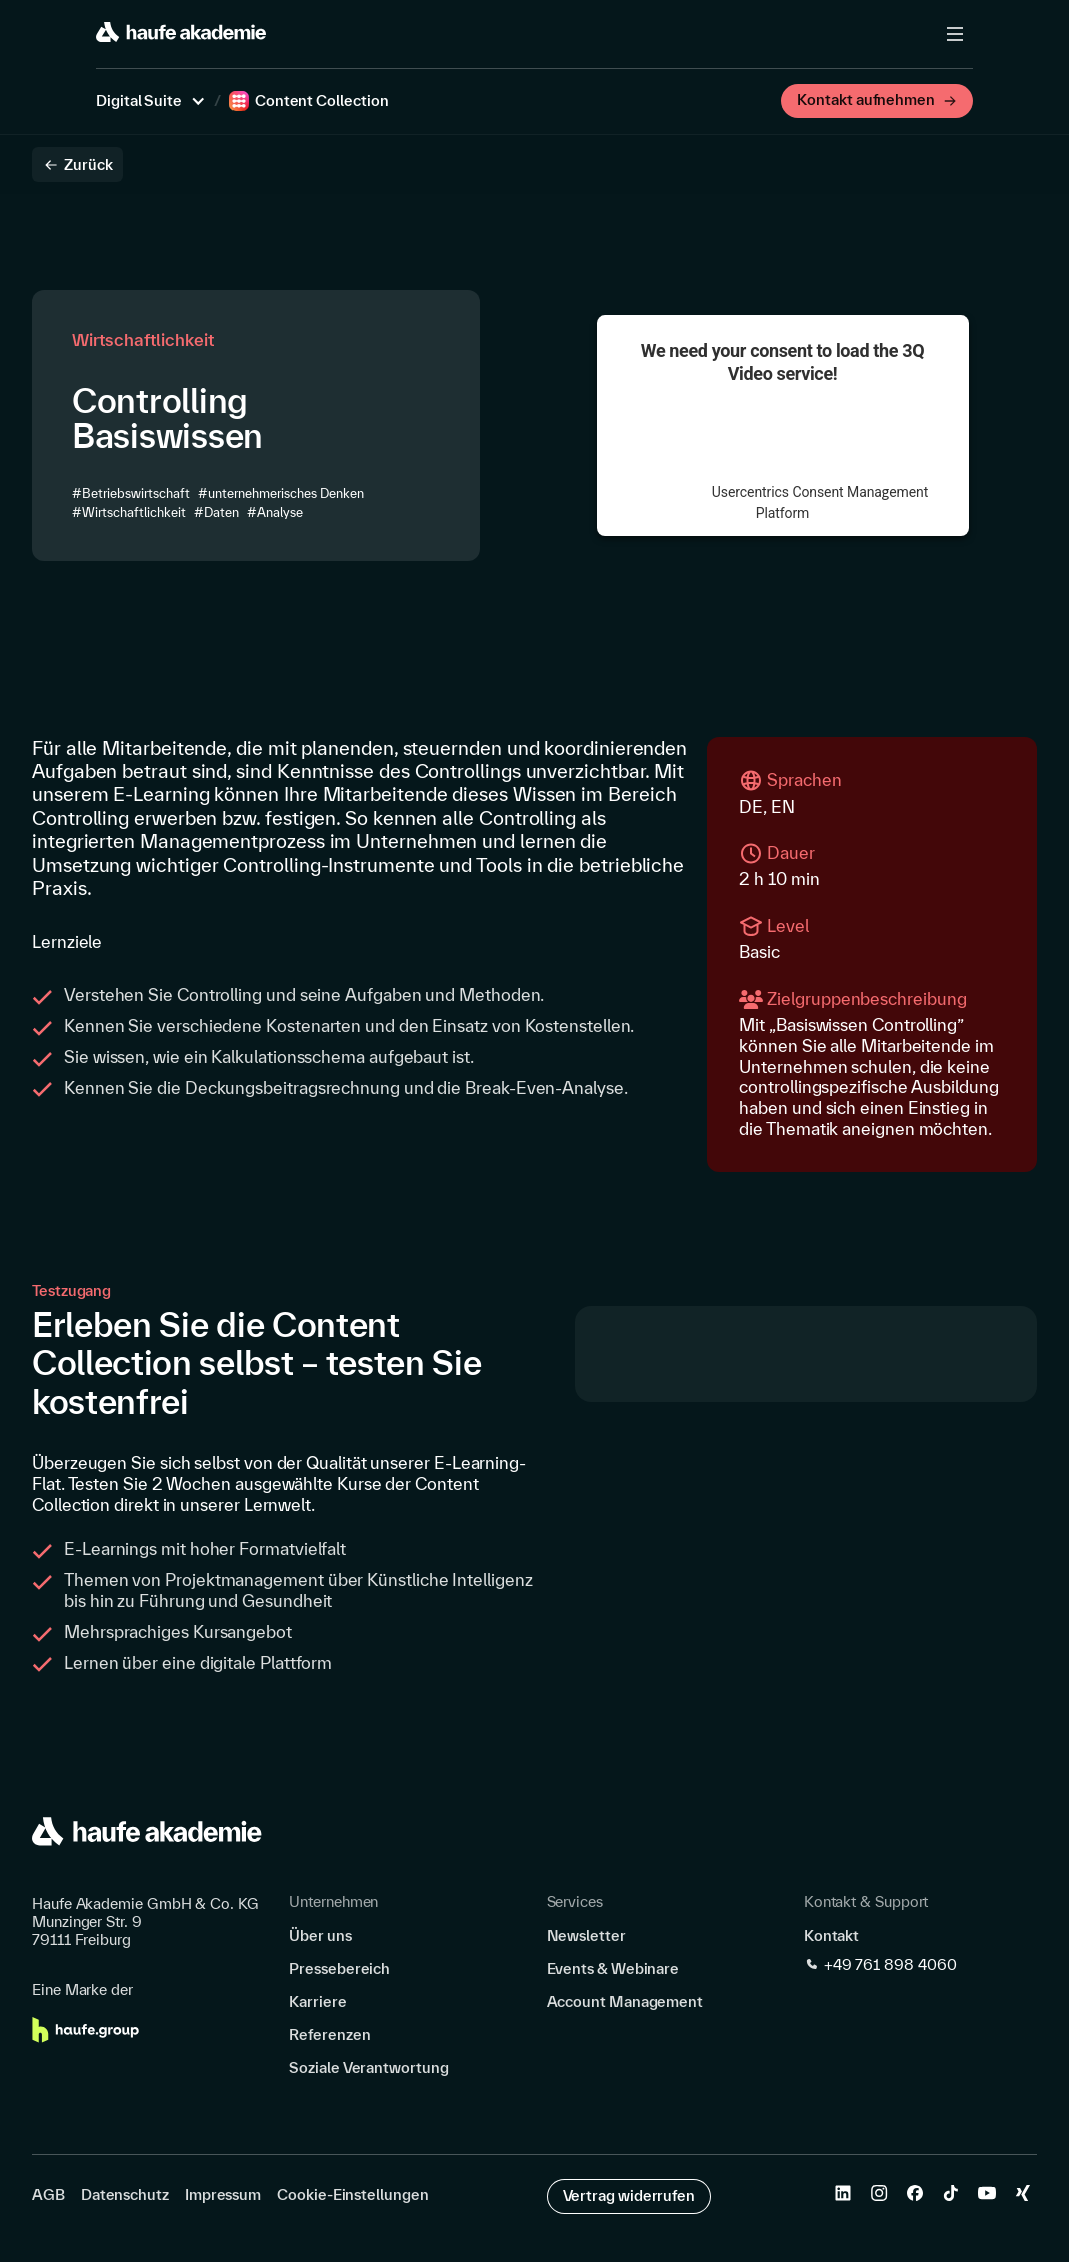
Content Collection (322, 101)
